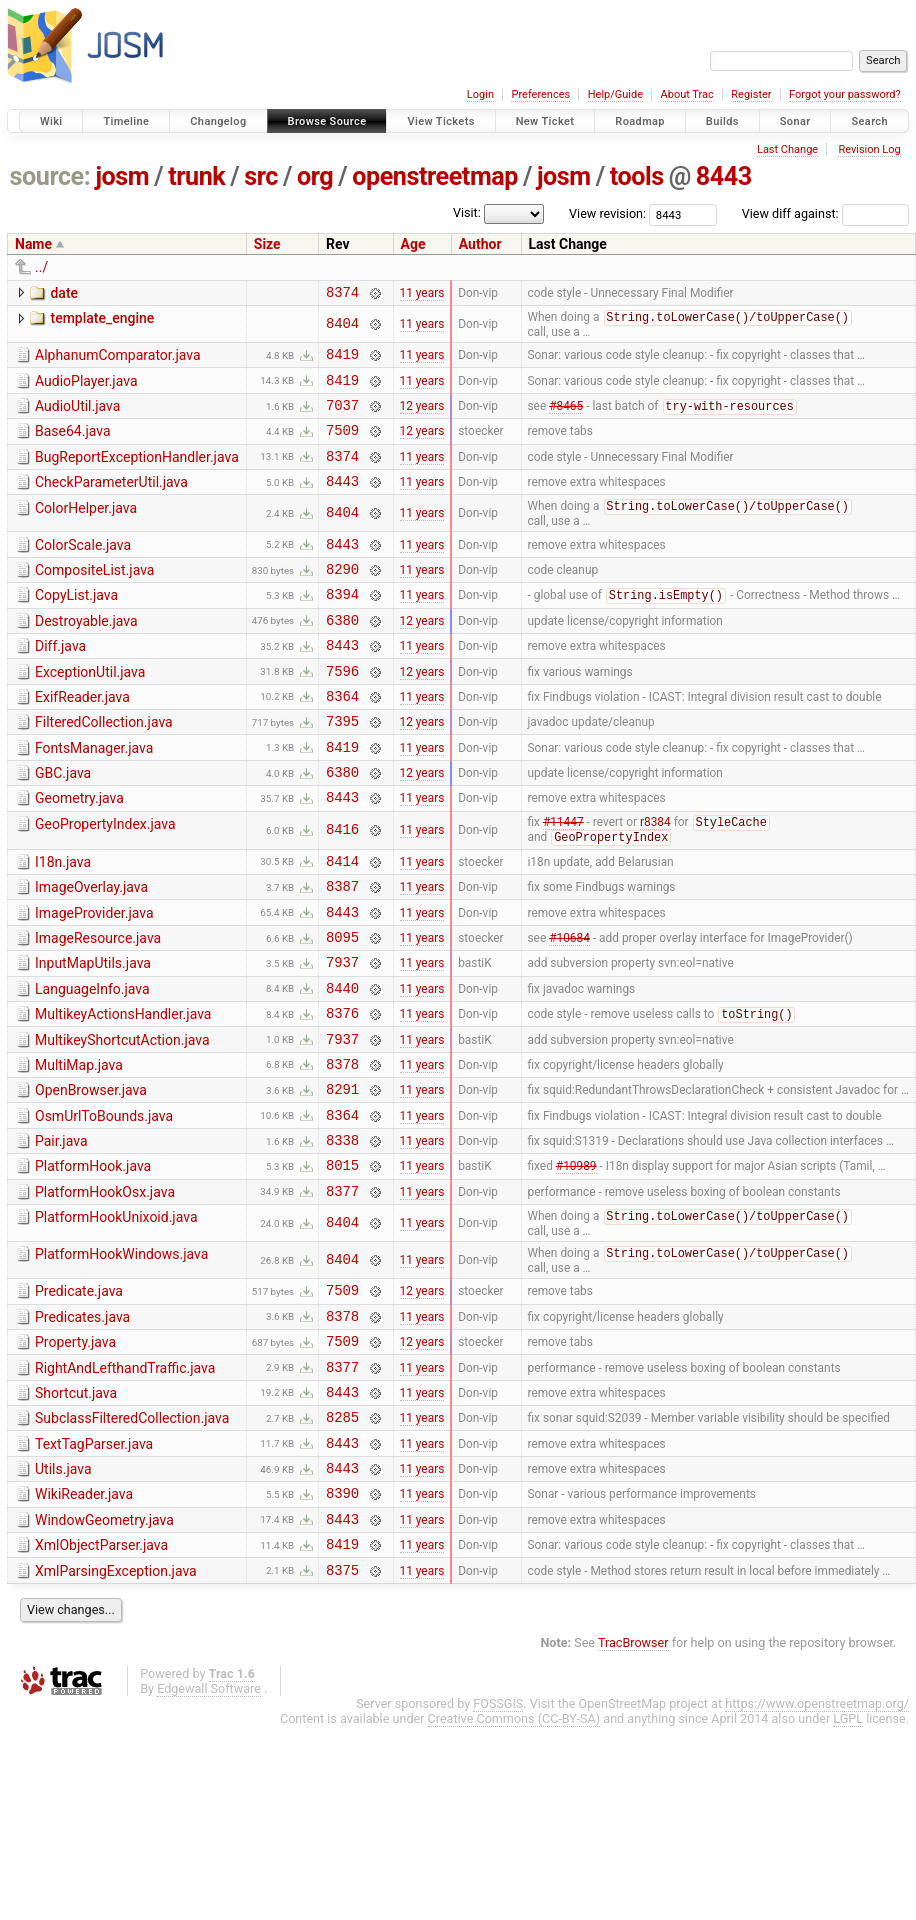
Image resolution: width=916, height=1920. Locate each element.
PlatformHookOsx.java (105, 1289)
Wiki (51, 121)
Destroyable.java (86, 653)
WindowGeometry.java (104, 1649)
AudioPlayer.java (86, 388)
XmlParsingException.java (116, 1706)
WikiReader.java (84, 1620)
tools (637, 176)
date (64, 293)
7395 (342, 767)
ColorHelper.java (86, 530)
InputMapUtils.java (93, 1033)
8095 (342, 1006)
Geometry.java (79, 851)
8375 (342, 1707)
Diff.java (60, 681)
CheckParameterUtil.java (111, 501)
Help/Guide (615, 94)
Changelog (218, 121)
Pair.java (61, 1232)
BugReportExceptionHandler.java (137, 473)
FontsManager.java (94, 795)
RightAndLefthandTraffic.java (125, 1479)
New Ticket (545, 121)
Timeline (126, 121)
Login (480, 94)
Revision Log (869, 149)
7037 (342, 417)
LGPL (848, 1856)
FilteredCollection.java (104, 766)
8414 (342, 921)
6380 (342, 654)
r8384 (655, 880)
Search (869, 121)
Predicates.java (82, 1422)
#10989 (576, 1262)
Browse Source (327, 121)
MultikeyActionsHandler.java (123, 1090)
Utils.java (63, 1592)
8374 (342, 294)
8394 (342, 625)
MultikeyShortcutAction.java (122, 1119)
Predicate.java (79, 1393)
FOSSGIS (498, 1841)
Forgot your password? (845, 94)
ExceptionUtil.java (90, 710)
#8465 (566, 419)
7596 (342, 711)
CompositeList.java (94, 596)
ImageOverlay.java (91, 948)
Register (751, 94)
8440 (342, 1063)
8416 (342, 887)
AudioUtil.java (77, 416)
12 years (422, 418)
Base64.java (73, 444)
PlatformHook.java (93, 1260)
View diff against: (825, 213)
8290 (342, 597)
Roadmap (640, 121)
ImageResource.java (98, 1005)
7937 (342, 1034)
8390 (342, 1621)
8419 (342, 360)
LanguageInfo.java (92, 1062)
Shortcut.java (76, 1507)
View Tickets (440, 121)
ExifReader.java (82, 738)
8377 (342, 1290)
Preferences (540, 94)
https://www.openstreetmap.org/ (817, 1841)
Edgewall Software (209, 1826)
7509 (342, 445)
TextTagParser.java (94, 1564)
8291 (342, 1176)
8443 (724, 176)
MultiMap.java (79, 1147)
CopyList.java (76, 624)
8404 (342, 327)
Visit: (467, 212)
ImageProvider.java (94, 977)
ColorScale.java (83, 568)
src (261, 176)
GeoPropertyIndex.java (105, 880)
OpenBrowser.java (91, 1175)
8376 (342, 1091)
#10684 (569, 1007)
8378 (342, 1148)
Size (267, 244)
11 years (422, 294)
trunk (196, 176)
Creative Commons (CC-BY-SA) (514, 1856)
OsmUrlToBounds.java (104, 1204)
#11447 (563, 880)
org (315, 176)
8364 (342, 739)
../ (41, 267)
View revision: (607, 213)
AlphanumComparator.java (118, 359)
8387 (342, 949)
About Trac (687, 94)
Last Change (787, 149)
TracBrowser (633, 1780)
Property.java (75, 1450)
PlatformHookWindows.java (121, 1355)
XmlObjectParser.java (101, 1677)
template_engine (102, 321)
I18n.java (63, 920)
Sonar (795, 121)
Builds (722, 121)
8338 (342, 1233)
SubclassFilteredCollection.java (132, 1535)
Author (480, 244)
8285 (342, 1536)
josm (122, 176)
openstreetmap (435, 176)
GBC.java (63, 823)
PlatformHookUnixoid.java (116, 1317)
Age (413, 244)
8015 (342, 1261)
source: (50, 176)
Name (33, 244)
